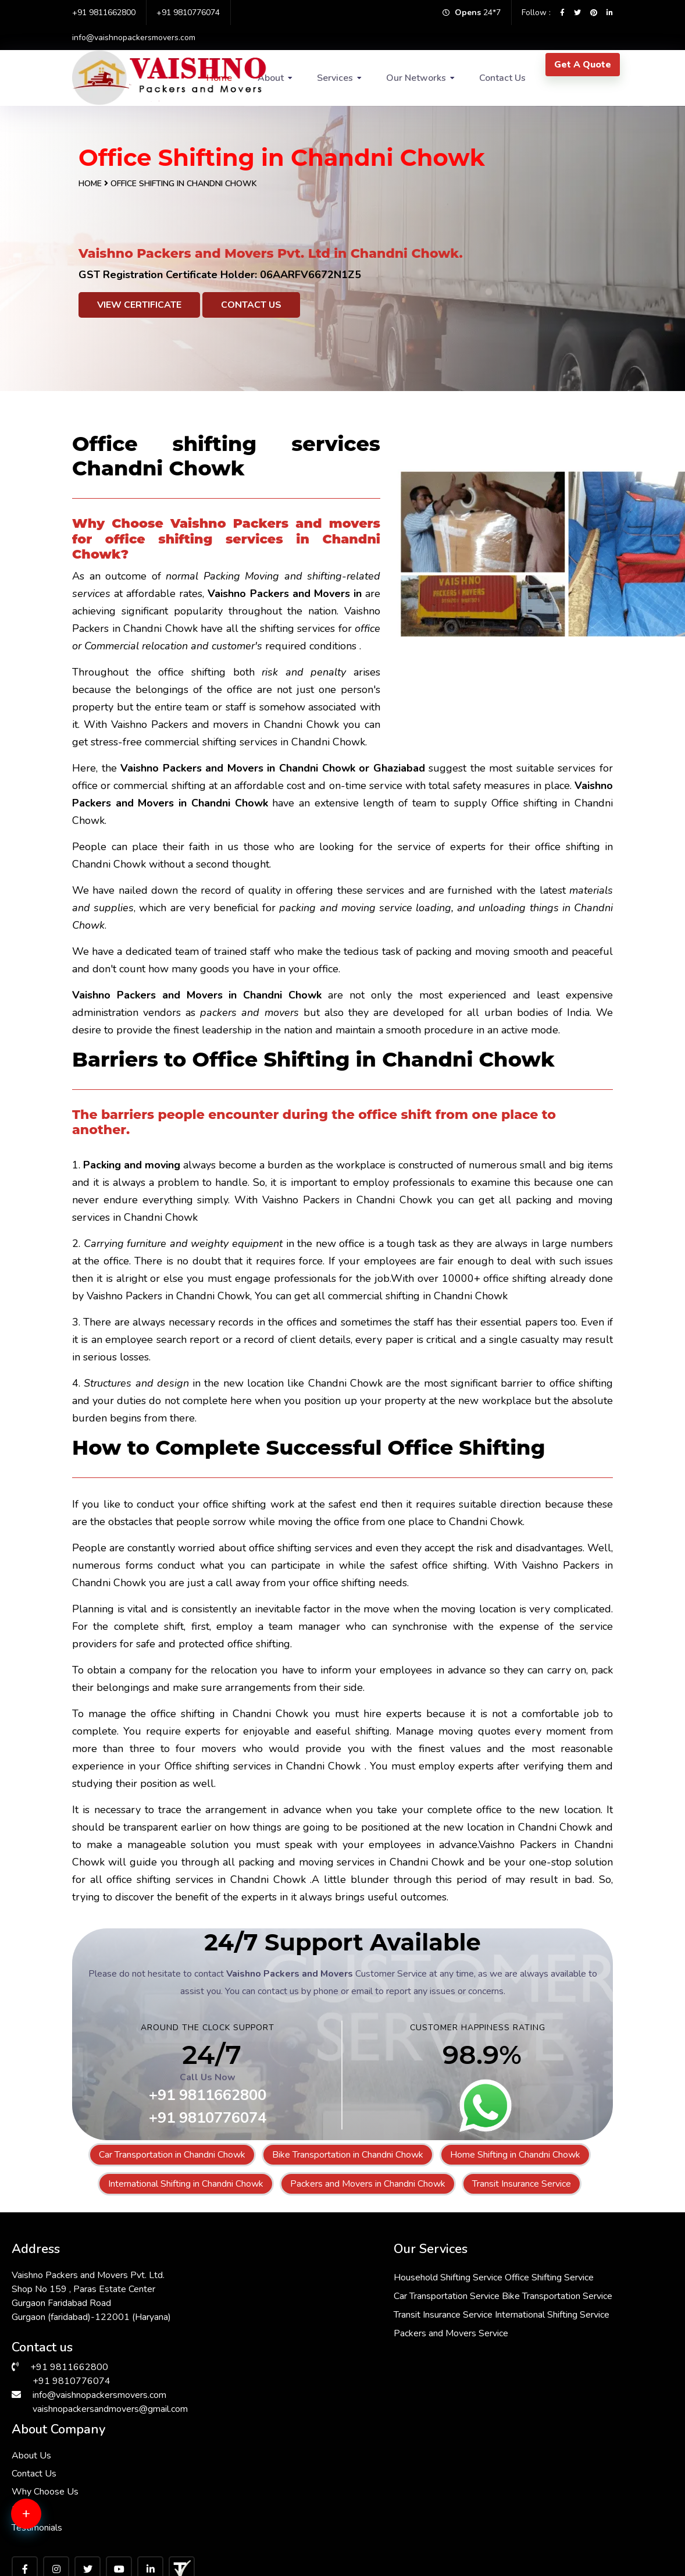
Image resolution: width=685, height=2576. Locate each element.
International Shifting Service (337, 2366)
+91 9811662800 (103, 12)
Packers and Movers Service (337, 2385)
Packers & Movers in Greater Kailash (85, 2481)
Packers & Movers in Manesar (566, 2537)
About (271, 78)
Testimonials (480, 2343)
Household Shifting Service (334, 2273)
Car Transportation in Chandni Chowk (172, 2154)
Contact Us (502, 78)
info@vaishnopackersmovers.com (133, 37)
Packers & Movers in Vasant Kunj (408, 2537)
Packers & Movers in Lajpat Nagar (575, 2453)
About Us (474, 2271)
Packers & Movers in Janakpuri (567, 2509)
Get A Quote (582, 64)
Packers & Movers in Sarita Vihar (244, 2467)
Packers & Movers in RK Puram (569, 2467)
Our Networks (416, 78)
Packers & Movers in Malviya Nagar (247, 2515)
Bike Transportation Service (335, 2329)
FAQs (466, 2325)
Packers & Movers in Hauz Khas (78, 2537)
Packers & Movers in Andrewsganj (412, 2453)
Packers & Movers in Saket (69, 2509)
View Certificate (139, 305)
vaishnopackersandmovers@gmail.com (110, 2405)
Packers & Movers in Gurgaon (73, 2453)
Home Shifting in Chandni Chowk (515, 2154)
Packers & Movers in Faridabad (568, 2439)
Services (335, 78)
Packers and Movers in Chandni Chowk (367, 2183)
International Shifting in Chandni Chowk (185, 2183)
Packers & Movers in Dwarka (236, 2439)
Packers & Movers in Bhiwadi (401, 2439)
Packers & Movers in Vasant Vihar (246, 2453)
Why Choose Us (488, 2307)
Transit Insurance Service (521, 2183)
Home (90, 183)
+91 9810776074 (188, 12)
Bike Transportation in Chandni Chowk (347, 2154)
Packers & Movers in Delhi (395, 2467)
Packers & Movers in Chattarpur (78, 2439)
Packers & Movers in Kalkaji (234, 2537)
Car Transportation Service (333, 2310)
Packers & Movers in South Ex (403, 2509)
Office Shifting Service (324, 2292)
